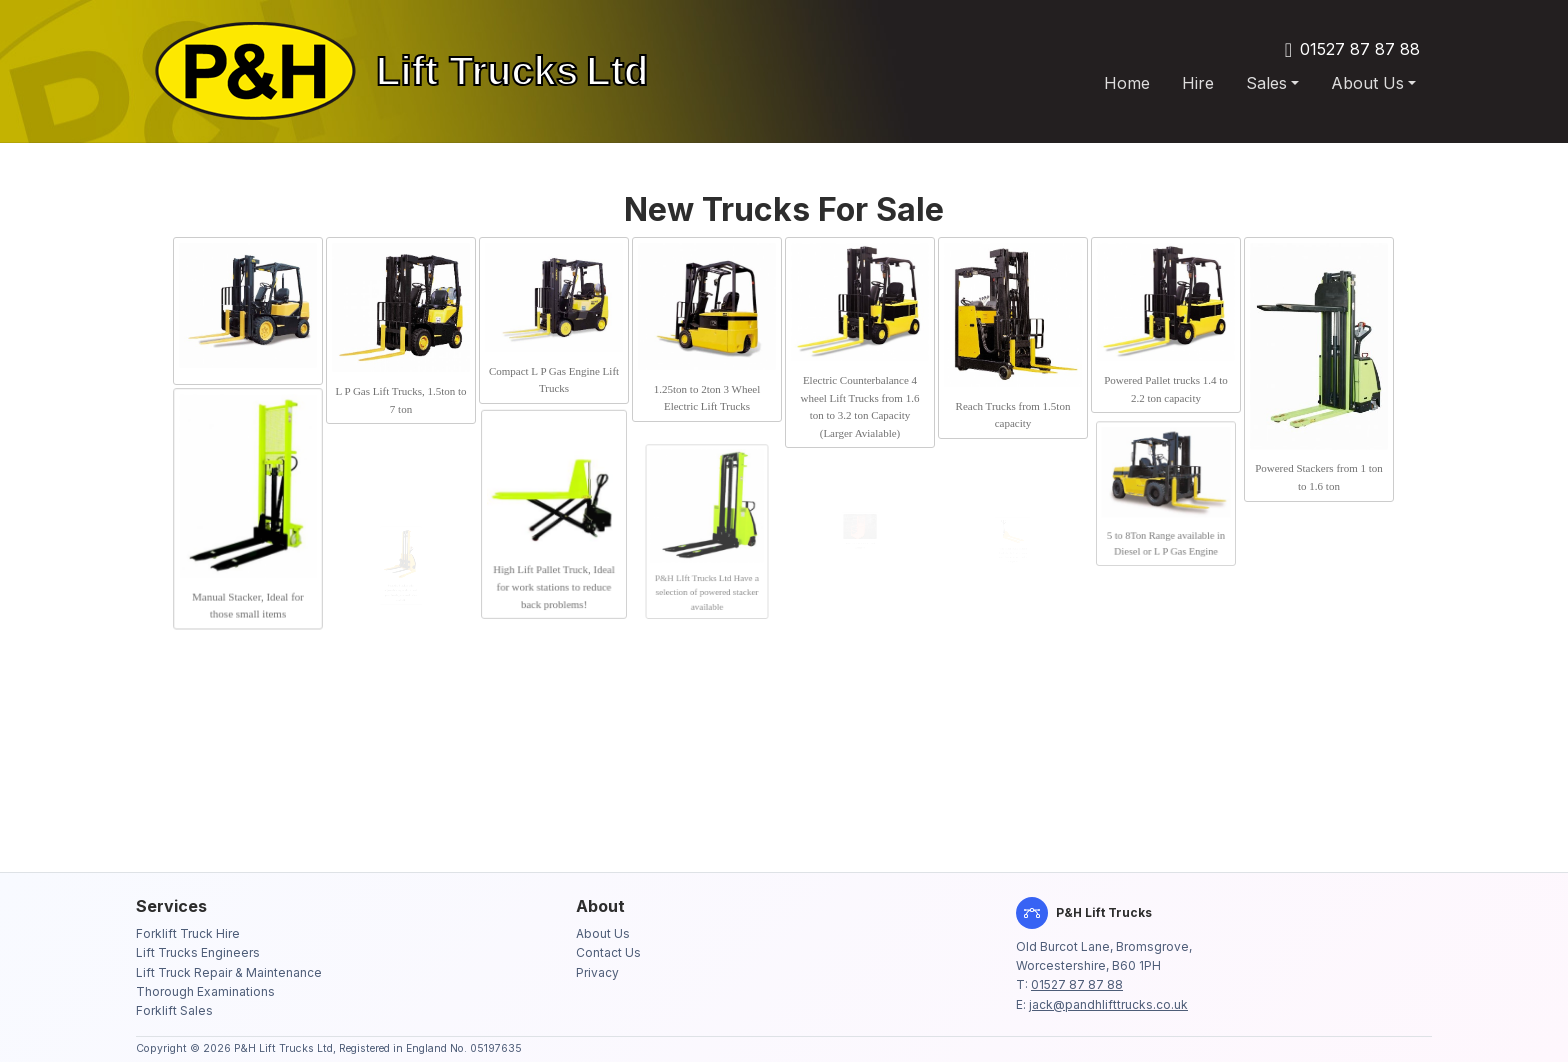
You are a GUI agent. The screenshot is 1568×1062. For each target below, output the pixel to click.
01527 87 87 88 (1360, 49)
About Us (1367, 83)
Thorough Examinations (205, 991)
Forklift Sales (174, 1010)
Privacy (597, 972)
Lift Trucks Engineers (198, 952)
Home (1127, 83)
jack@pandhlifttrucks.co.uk (1108, 1004)
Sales (1266, 83)
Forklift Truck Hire (188, 933)
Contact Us (608, 952)
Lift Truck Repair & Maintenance (229, 972)
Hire (1198, 83)
